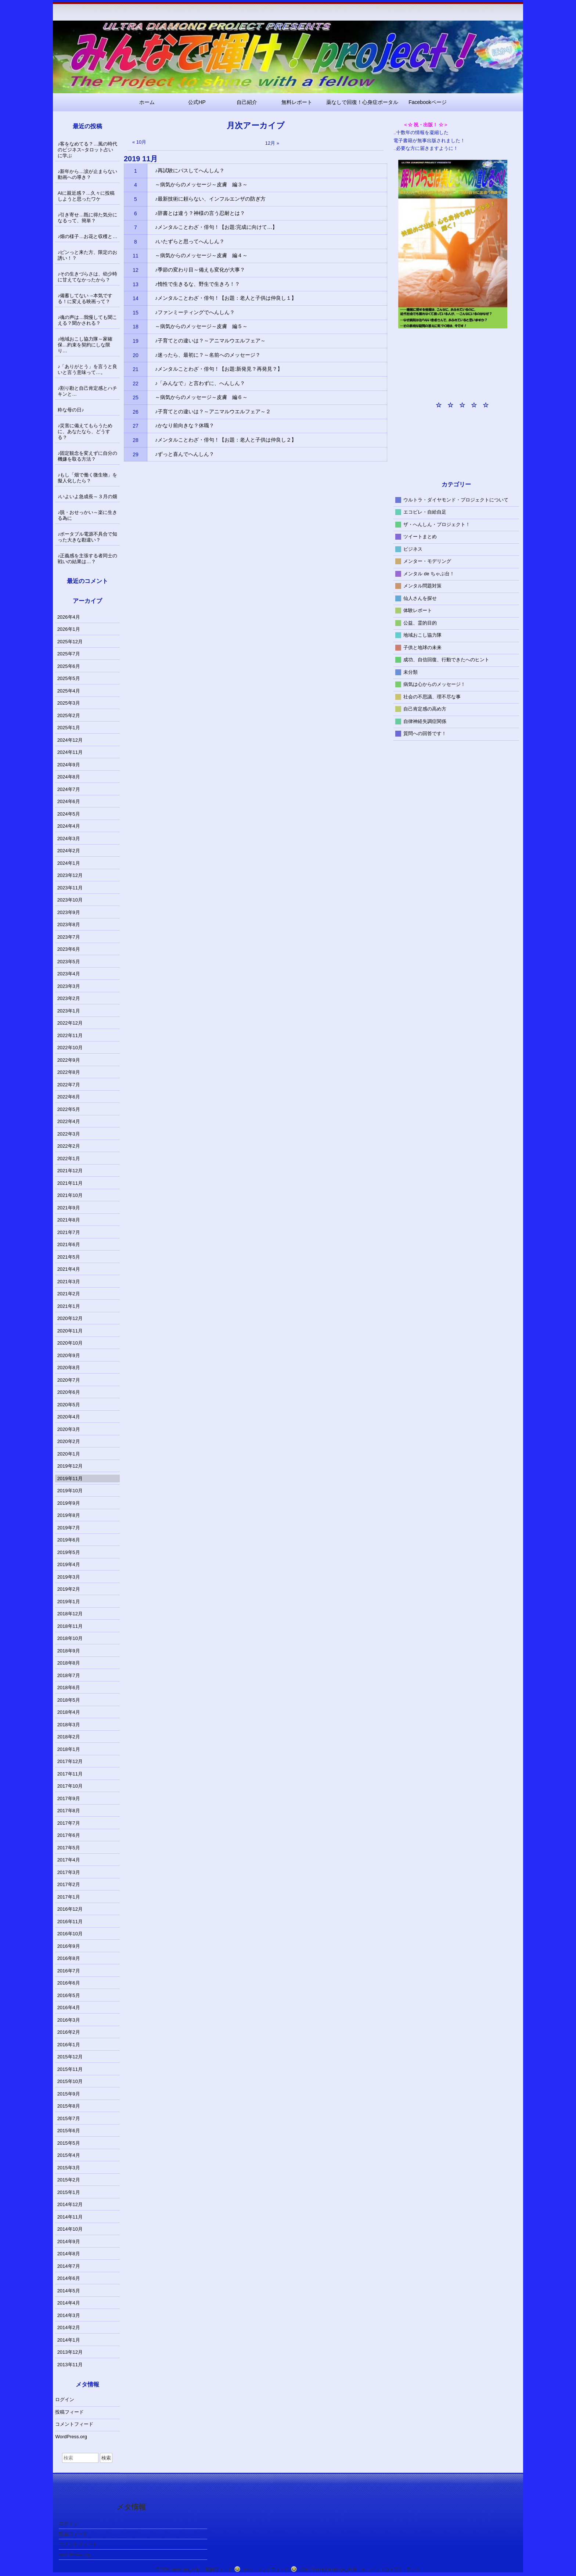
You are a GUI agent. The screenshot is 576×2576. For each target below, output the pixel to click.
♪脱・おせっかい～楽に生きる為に (88, 515)
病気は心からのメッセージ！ (434, 684)
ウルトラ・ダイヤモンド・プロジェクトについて (455, 499)
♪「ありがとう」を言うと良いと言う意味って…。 (88, 369)
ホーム (147, 102)
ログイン (64, 2399)
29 (135, 454)
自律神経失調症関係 (424, 721)
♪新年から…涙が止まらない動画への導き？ (88, 174)
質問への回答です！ (424, 733)
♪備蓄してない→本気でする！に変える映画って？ (85, 298)
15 (135, 313)
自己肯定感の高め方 (424, 709)
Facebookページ (427, 102)
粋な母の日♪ (71, 410)
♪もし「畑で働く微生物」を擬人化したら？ (88, 477)
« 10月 (139, 142)
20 (135, 355)
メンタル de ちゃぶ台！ (428, 573)
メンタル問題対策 (422, 586)
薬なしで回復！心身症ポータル (362, 102)
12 (135, 270)
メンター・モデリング (427, 561)
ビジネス (412, 548)
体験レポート (417, 610)
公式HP (196, 102)
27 (135, 426)
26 (135, 412)
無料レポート (296, 102)
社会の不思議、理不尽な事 (432, 696)
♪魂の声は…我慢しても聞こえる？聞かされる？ (88, 320)
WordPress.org (71, 2436)
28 (135, 440)
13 (135, 284)
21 (135, 369)
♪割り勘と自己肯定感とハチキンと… (88, 391)
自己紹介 (247, 102)
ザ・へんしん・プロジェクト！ (436, 524)
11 (135, 256)
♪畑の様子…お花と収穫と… (88, 236)
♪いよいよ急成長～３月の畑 (88, 496)
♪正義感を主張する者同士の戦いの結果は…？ (88, 558)
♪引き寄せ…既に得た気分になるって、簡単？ (88, 217)
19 (135, 341)
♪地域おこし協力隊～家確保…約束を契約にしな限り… (85, 344)
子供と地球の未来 (422, 647)
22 (135, 383)
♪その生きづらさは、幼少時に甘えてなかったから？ (88, 277)
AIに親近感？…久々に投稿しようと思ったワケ (86, 196)
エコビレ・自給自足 (424, 512)
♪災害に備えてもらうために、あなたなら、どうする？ (85, 431)
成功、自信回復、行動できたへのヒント (446, 659)
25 (135, 397)
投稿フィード (69, 2412)
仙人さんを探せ (420, 598)
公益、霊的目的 (420, 622)
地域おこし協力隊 (422, 635)
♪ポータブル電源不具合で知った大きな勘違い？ (88, 537)
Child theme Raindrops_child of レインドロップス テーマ (360, 2569)
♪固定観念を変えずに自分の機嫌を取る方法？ (88, 456)
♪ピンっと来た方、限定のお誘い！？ (88, 255)
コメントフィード (74, 2424)
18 (135, 327)
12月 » (272, 143)
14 (135, 298)
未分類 (410, 671)
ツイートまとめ (420, 536)
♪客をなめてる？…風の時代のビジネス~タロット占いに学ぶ (88, 149)
